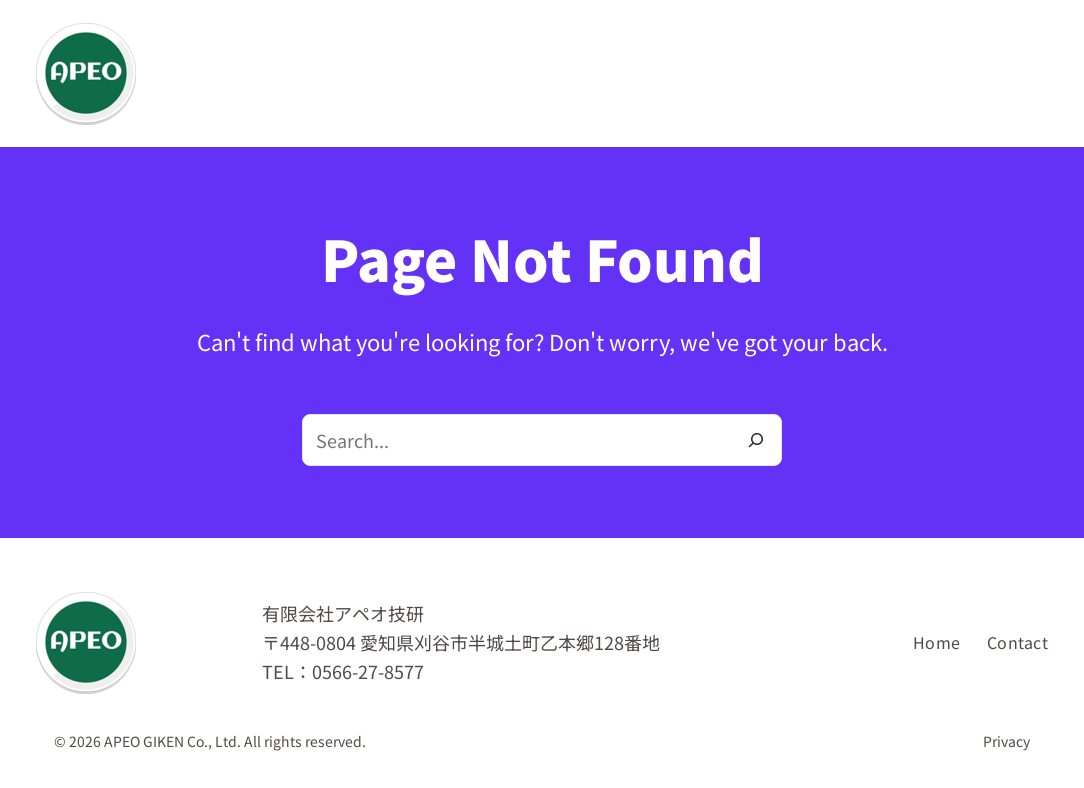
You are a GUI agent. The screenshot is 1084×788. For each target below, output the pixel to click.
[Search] (756, 440)
